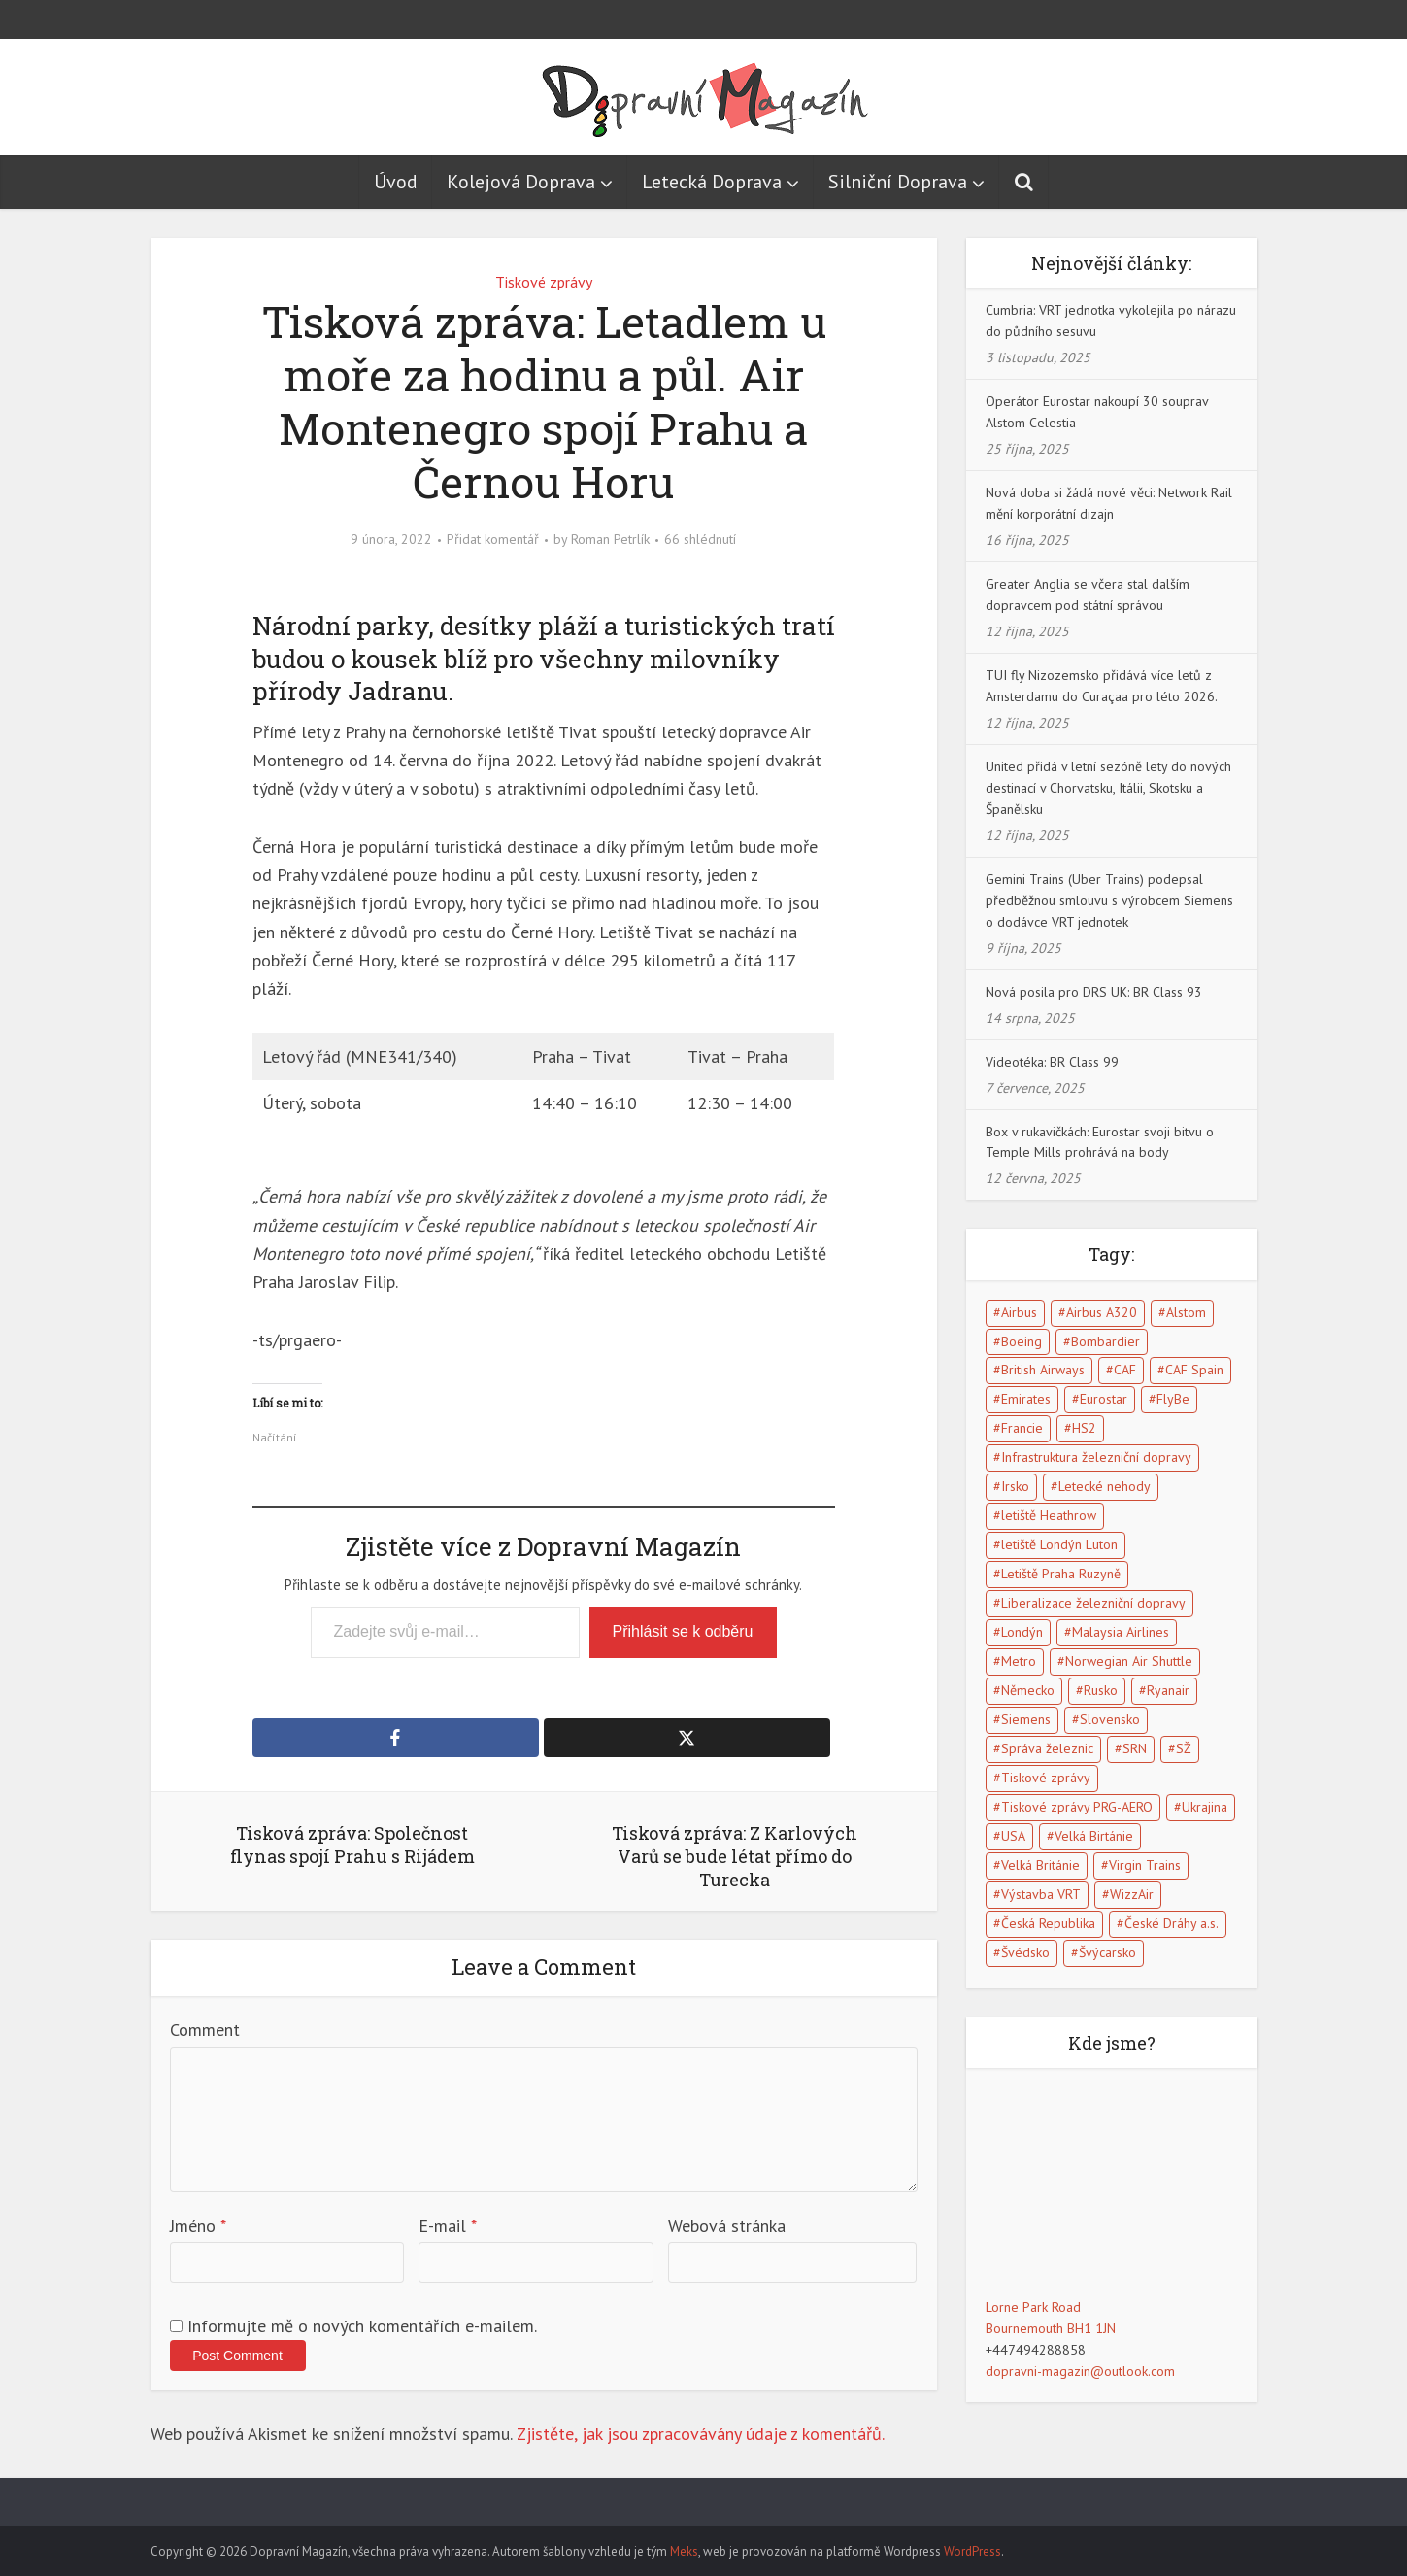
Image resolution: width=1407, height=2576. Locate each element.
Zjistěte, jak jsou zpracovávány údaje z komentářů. (701, 2434)
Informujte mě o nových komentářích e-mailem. (362, 2326)
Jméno (198, 2226)
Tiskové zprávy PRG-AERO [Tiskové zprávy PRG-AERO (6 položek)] (1077, 1806)
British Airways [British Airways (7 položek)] (1043, 1369)
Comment (205, 2029)
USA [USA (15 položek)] (1013, 1836)
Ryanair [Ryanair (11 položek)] (1168, 1690)
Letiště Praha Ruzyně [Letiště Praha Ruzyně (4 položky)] (1061, 1573)
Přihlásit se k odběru (683, 1631)
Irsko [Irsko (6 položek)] (1015, 1486)
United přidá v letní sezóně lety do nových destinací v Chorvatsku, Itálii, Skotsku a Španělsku (1108, 788)
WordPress (972, 2551)
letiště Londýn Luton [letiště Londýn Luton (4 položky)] (1059, 1544)
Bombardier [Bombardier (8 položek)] (1105, 1341)
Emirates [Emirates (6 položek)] (1026, 1398)
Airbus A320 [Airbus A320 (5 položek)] (1101, 1312)
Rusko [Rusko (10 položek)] (1101, 1690)
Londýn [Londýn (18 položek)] (1022, 1632)
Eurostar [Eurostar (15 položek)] (1103, 1398)
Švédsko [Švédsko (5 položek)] (1025, 1952)
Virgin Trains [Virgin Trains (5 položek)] (1145, 1865)
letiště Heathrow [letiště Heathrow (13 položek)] (1048, 1515)
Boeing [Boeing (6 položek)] (1021, 1341)
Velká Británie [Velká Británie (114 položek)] (1040, 1865)
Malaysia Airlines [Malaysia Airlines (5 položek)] (1120, 1632)
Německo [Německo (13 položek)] (1028, 1690)
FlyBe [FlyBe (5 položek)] (1172, 1398)
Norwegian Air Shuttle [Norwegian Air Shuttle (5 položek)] (1128, 1661)
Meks (684, 2551)
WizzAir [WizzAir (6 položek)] (1132, 1894)
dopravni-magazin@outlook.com (1080, 2371)
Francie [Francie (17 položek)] (1022, 1428)
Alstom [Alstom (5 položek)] (1186, 1312)
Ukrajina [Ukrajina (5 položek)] (1204, 1806)
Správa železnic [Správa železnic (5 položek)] (1047, 1748)
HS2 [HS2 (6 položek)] (1084, 1428)
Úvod (396, 181)
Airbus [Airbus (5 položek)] (1019, 1312)
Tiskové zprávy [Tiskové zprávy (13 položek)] (1045, 1777)
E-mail (448, 2226)
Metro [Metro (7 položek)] (1018, 1661)
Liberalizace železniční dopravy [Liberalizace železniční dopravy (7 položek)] (1093, 1602)
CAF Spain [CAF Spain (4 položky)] (1194, 1369)
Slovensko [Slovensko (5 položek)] (1110, 1719)
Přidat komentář (493, 539)
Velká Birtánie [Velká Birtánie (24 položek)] (1094, 1836)
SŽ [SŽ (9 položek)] (1183, 1748)
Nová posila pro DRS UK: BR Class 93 (1094, 991)
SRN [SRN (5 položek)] (1134, 1748)
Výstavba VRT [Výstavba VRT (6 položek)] (1041, 1894)
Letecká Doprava (712, 181)
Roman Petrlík (610, 539)
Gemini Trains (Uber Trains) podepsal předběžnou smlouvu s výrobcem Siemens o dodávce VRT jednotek (1109, 900)
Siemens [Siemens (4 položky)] (1026, 1719)
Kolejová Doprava (521, 181)
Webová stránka (727, 2226)
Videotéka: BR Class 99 (1052, 1061)
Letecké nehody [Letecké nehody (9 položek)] (1104, 1486)
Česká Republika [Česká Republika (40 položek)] (1048, 1923)
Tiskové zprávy (543, 281)
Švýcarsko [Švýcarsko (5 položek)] (1107, 1952)
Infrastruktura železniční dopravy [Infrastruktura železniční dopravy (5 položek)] (1096, 1457)
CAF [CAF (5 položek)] (1125, 1369)
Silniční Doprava (897, 181)
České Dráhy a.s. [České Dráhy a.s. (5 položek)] (1171, 1923)
